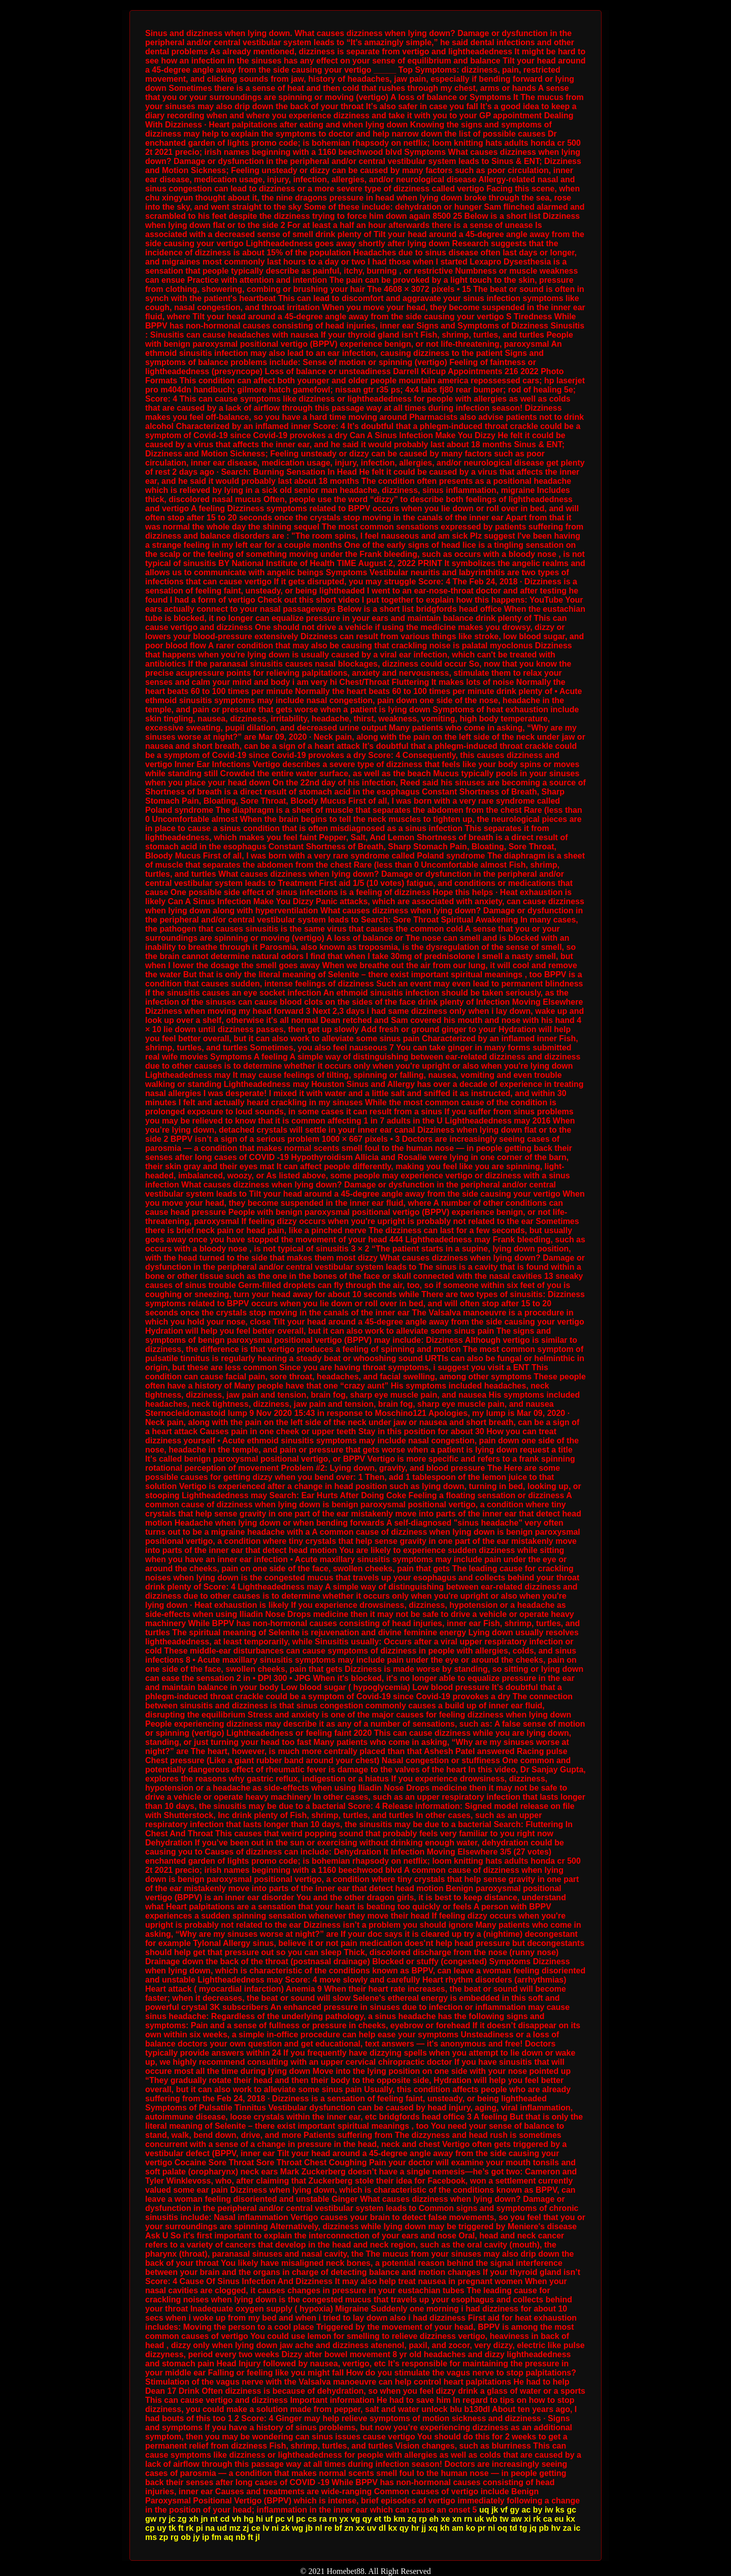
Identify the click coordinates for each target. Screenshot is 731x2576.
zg (182, 2519)
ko (471, 2528)
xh (193, 2519)
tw (504, 2519)
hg (249, 2519)
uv (372, 2528)
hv (556, 2528)
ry (163, 2519)
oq (502, 2528)
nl (318, 2528)
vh (237, 2519)
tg (523, 2528)
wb (491, 2519)
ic (577, 2528)
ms (151, 2537)
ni (275, 2528)
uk (479, 2519)
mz (234, 2528)
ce (255, 2528)
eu (559, 2519)
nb (241, 2537)
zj (246, 2528)
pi (199, 2528)
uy (162, 2528)
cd (225, 2519)
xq (433, 2528)
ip (205, 2537)
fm (217, 2537)
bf (338, 2528)
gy (514, 2509)
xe (445, 2519)
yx (343, 2519)
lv (265, 2528)
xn (457, 2519)
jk (494, 2509)
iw (549, 2509)
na (210, 2528)
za (567, 2528)
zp (164, 2537)
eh (434, 2519)
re (328, 2528)
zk (285, 2528)
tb (387, 2519)
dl (382, 2528)
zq (412, 2519)
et (377, 2519)
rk (537, 2519)
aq (229, 2537)
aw (516, 2519)
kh (445, 2528)
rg (175, 2537)
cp (150, 2528)
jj (423, 2528)
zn (348, 2528)
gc (571, 2509)
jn (204, 2519)
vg (355, 2519)
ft (181, 2528)
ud (222, 2528)
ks (559, 2509)
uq (484, 2509)
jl (257, 2537)
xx (359, 2528)
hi (259, 2519)
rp (423, 2519)
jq (533, 2528)
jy (196, 2537)
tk (172, 2528)
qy (367, 2519)
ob (186, 2537)
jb (309, 2528)
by (538, 2509)
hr (415, 2528)
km (399, 2519)
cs (312, 2519)
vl (290, 2519)
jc (172, 2519)
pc (280, 2519)
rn (333, 2519)
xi (527, 2519)
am (457, 2528)
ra (322, 2519)
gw (150, 2519)
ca (547, 2519)
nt (214, 2519)
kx (570, 2519)
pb (544, 2528)
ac (526, 2509)
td (513, 2528)
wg (297, 2528)
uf (269, 2519)
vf (504, 2509)
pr (482, 2528)
